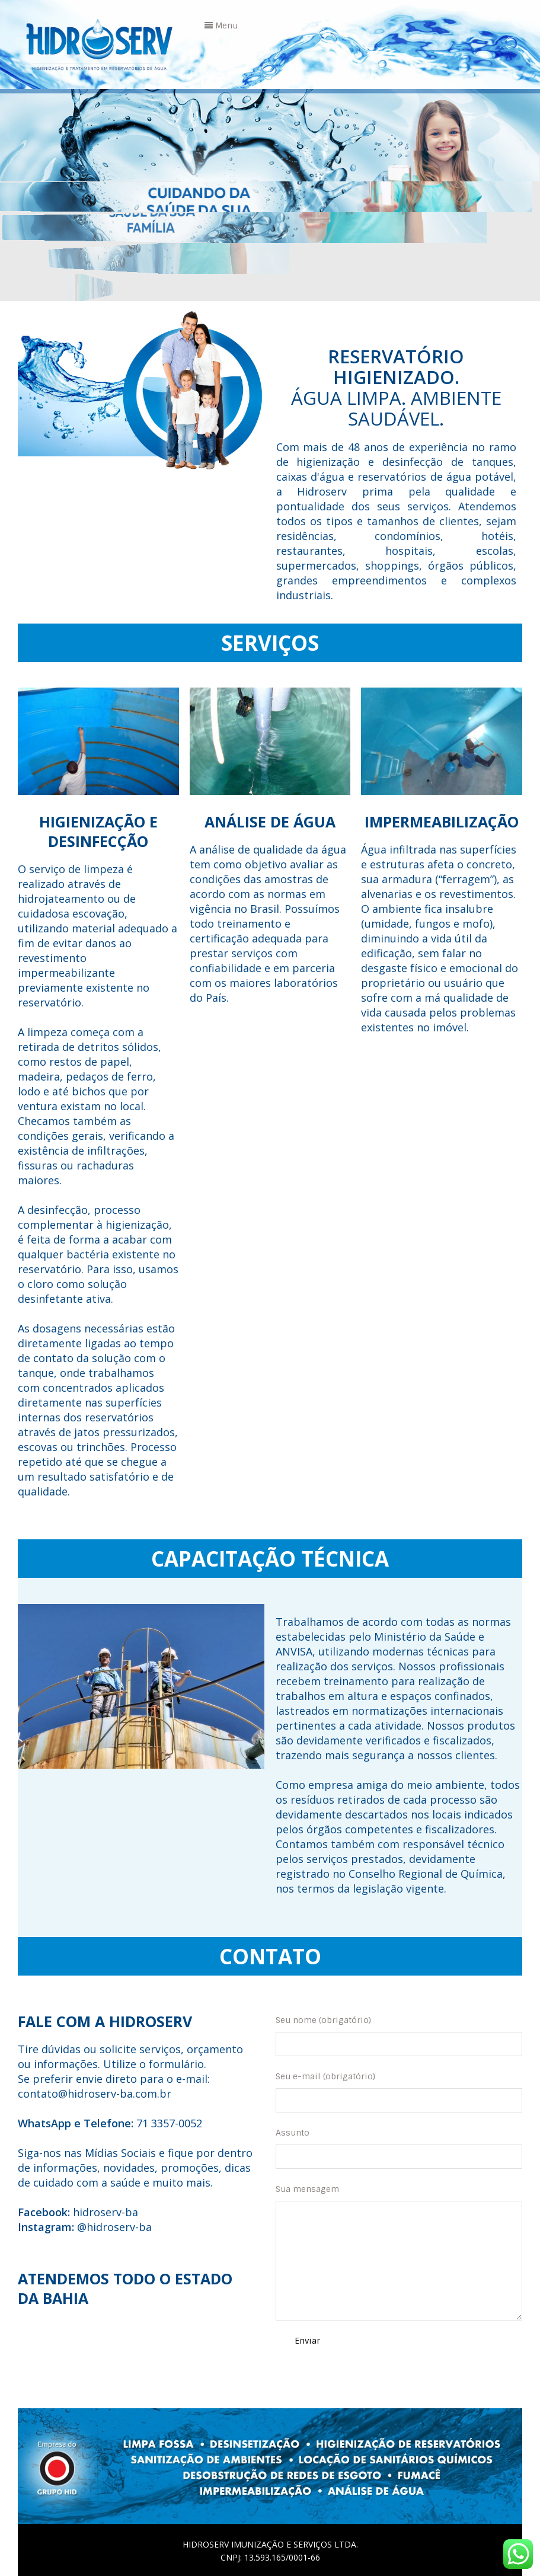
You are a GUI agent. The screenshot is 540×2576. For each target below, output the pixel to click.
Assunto (399, 2148)
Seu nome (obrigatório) (399, 2035)
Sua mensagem (399, 2252)
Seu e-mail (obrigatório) (399, 2091)
